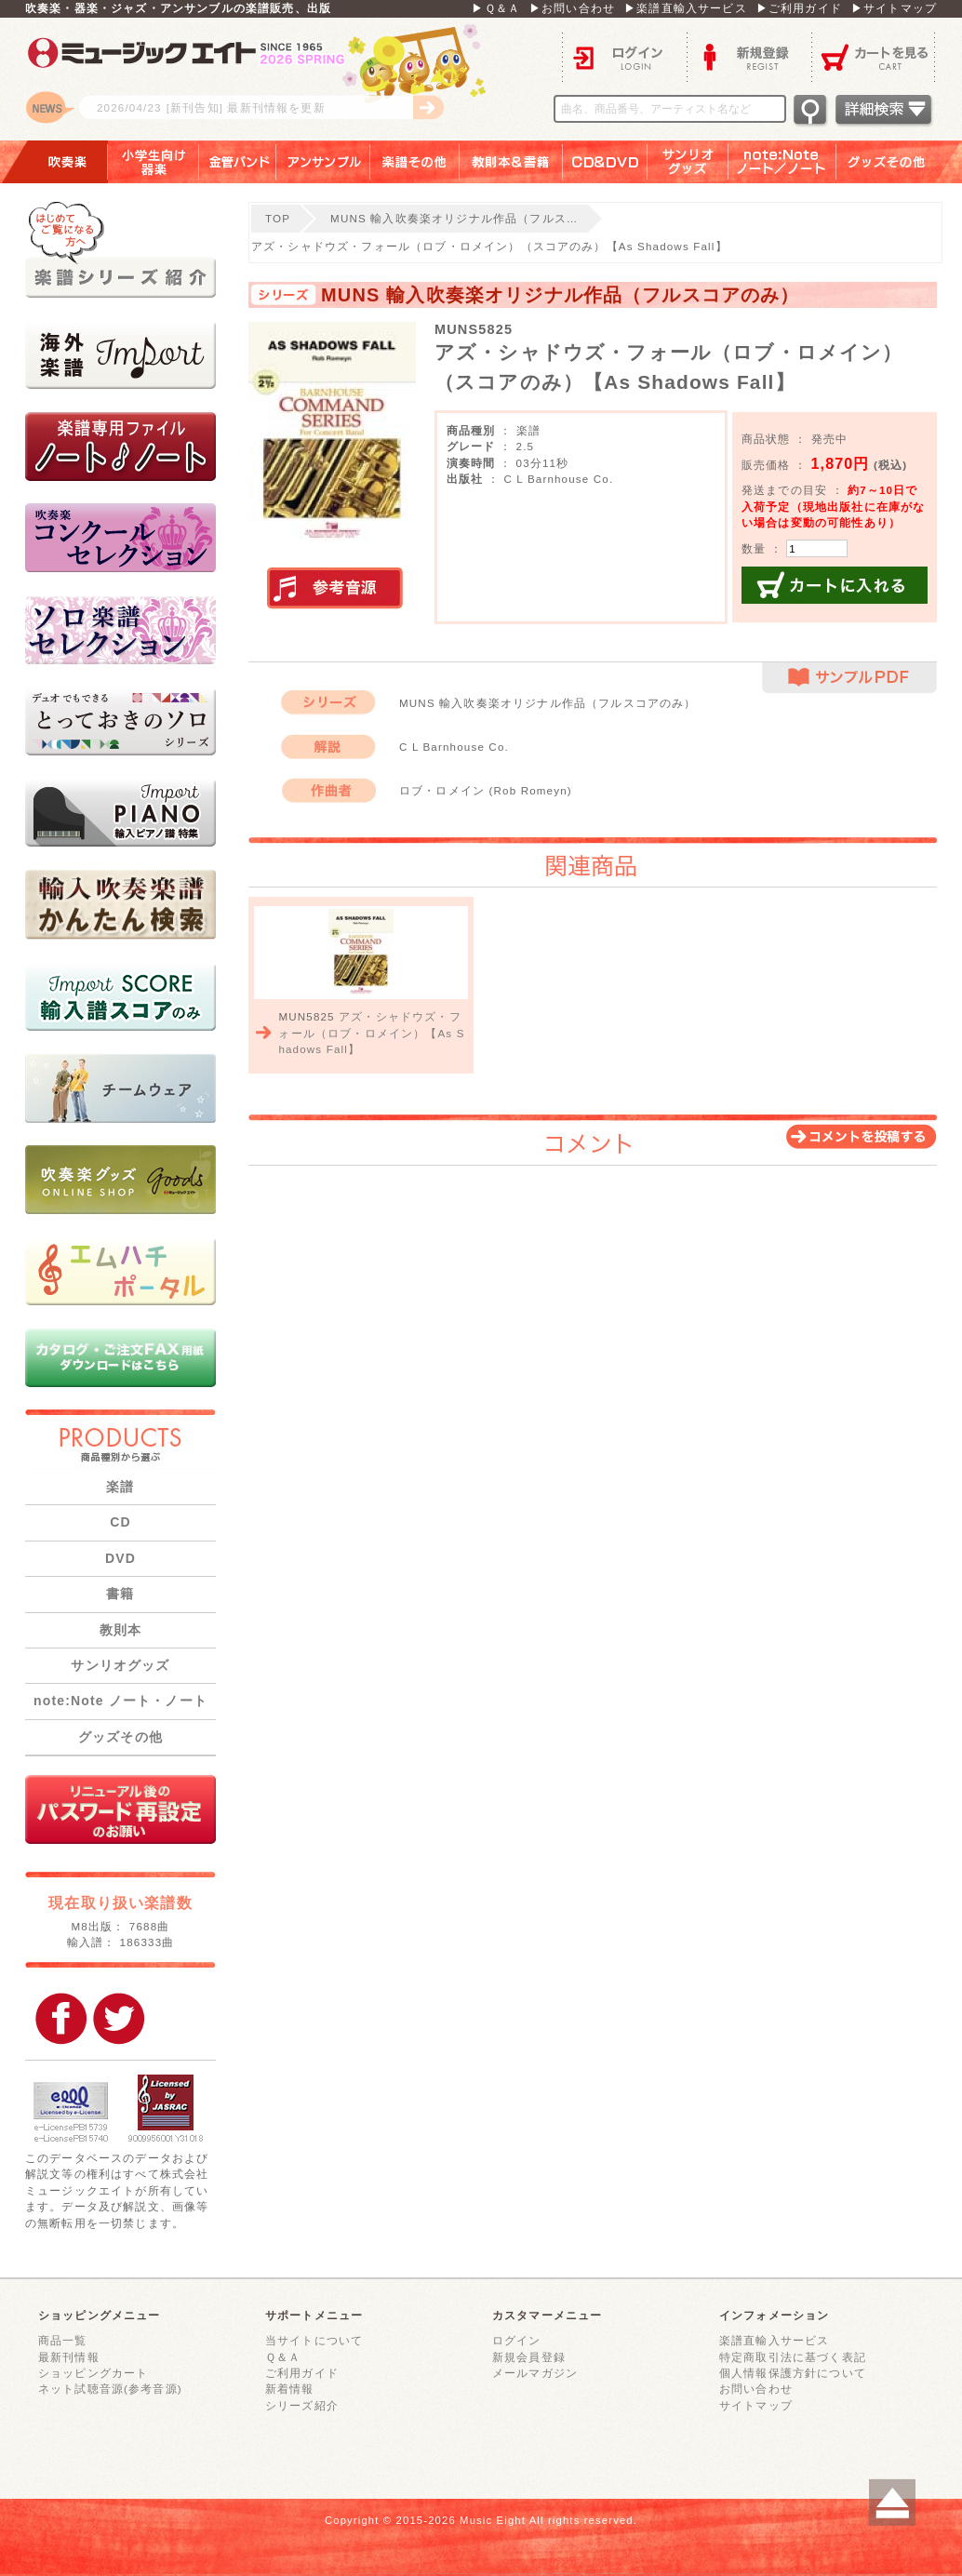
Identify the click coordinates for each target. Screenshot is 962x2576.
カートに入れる (835, 585)
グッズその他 (899, 161)
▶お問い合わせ (572, 8)
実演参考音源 (335, 588)
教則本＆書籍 (511, 161)
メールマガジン (535, 2373)
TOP (277, 218)
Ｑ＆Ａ (283, 2357)
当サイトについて (314, 2340)
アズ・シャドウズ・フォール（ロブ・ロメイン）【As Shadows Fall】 (371, 1032)
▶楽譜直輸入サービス (685, 8)
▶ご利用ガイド (799, 8)
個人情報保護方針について (792, 2373)
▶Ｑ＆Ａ (496, 8)
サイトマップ (756, 2405)
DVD (120, 1558)
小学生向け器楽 (153, 161)
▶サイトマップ (894, 8)
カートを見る (874, 56)
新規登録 (749, 56)
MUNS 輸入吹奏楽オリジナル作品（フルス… (454, 218)
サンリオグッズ (688, 161)
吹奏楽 (54, 161)
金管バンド (237, 161)
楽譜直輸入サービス (774, 2340)
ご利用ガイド (302, 2373)
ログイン (624, 56)
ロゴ (257, 79)
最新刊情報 (69, 2357)
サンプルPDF (849, 677)
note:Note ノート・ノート (120, 1700)
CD (120, 1522)
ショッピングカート (93, 2373)
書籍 (120, 1593)
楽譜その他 (415, 161)
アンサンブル (323, 161)
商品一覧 (62, 2340)
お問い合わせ (756, 2388)
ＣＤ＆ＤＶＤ (605, 161)
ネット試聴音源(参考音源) (110, 2388)
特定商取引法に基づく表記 (792, 2357)
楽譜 (120, 1486)
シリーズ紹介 (302, 2405)
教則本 (120, 1629)
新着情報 (289, 2388)
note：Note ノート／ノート (782, 161)
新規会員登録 (529, 2357)
